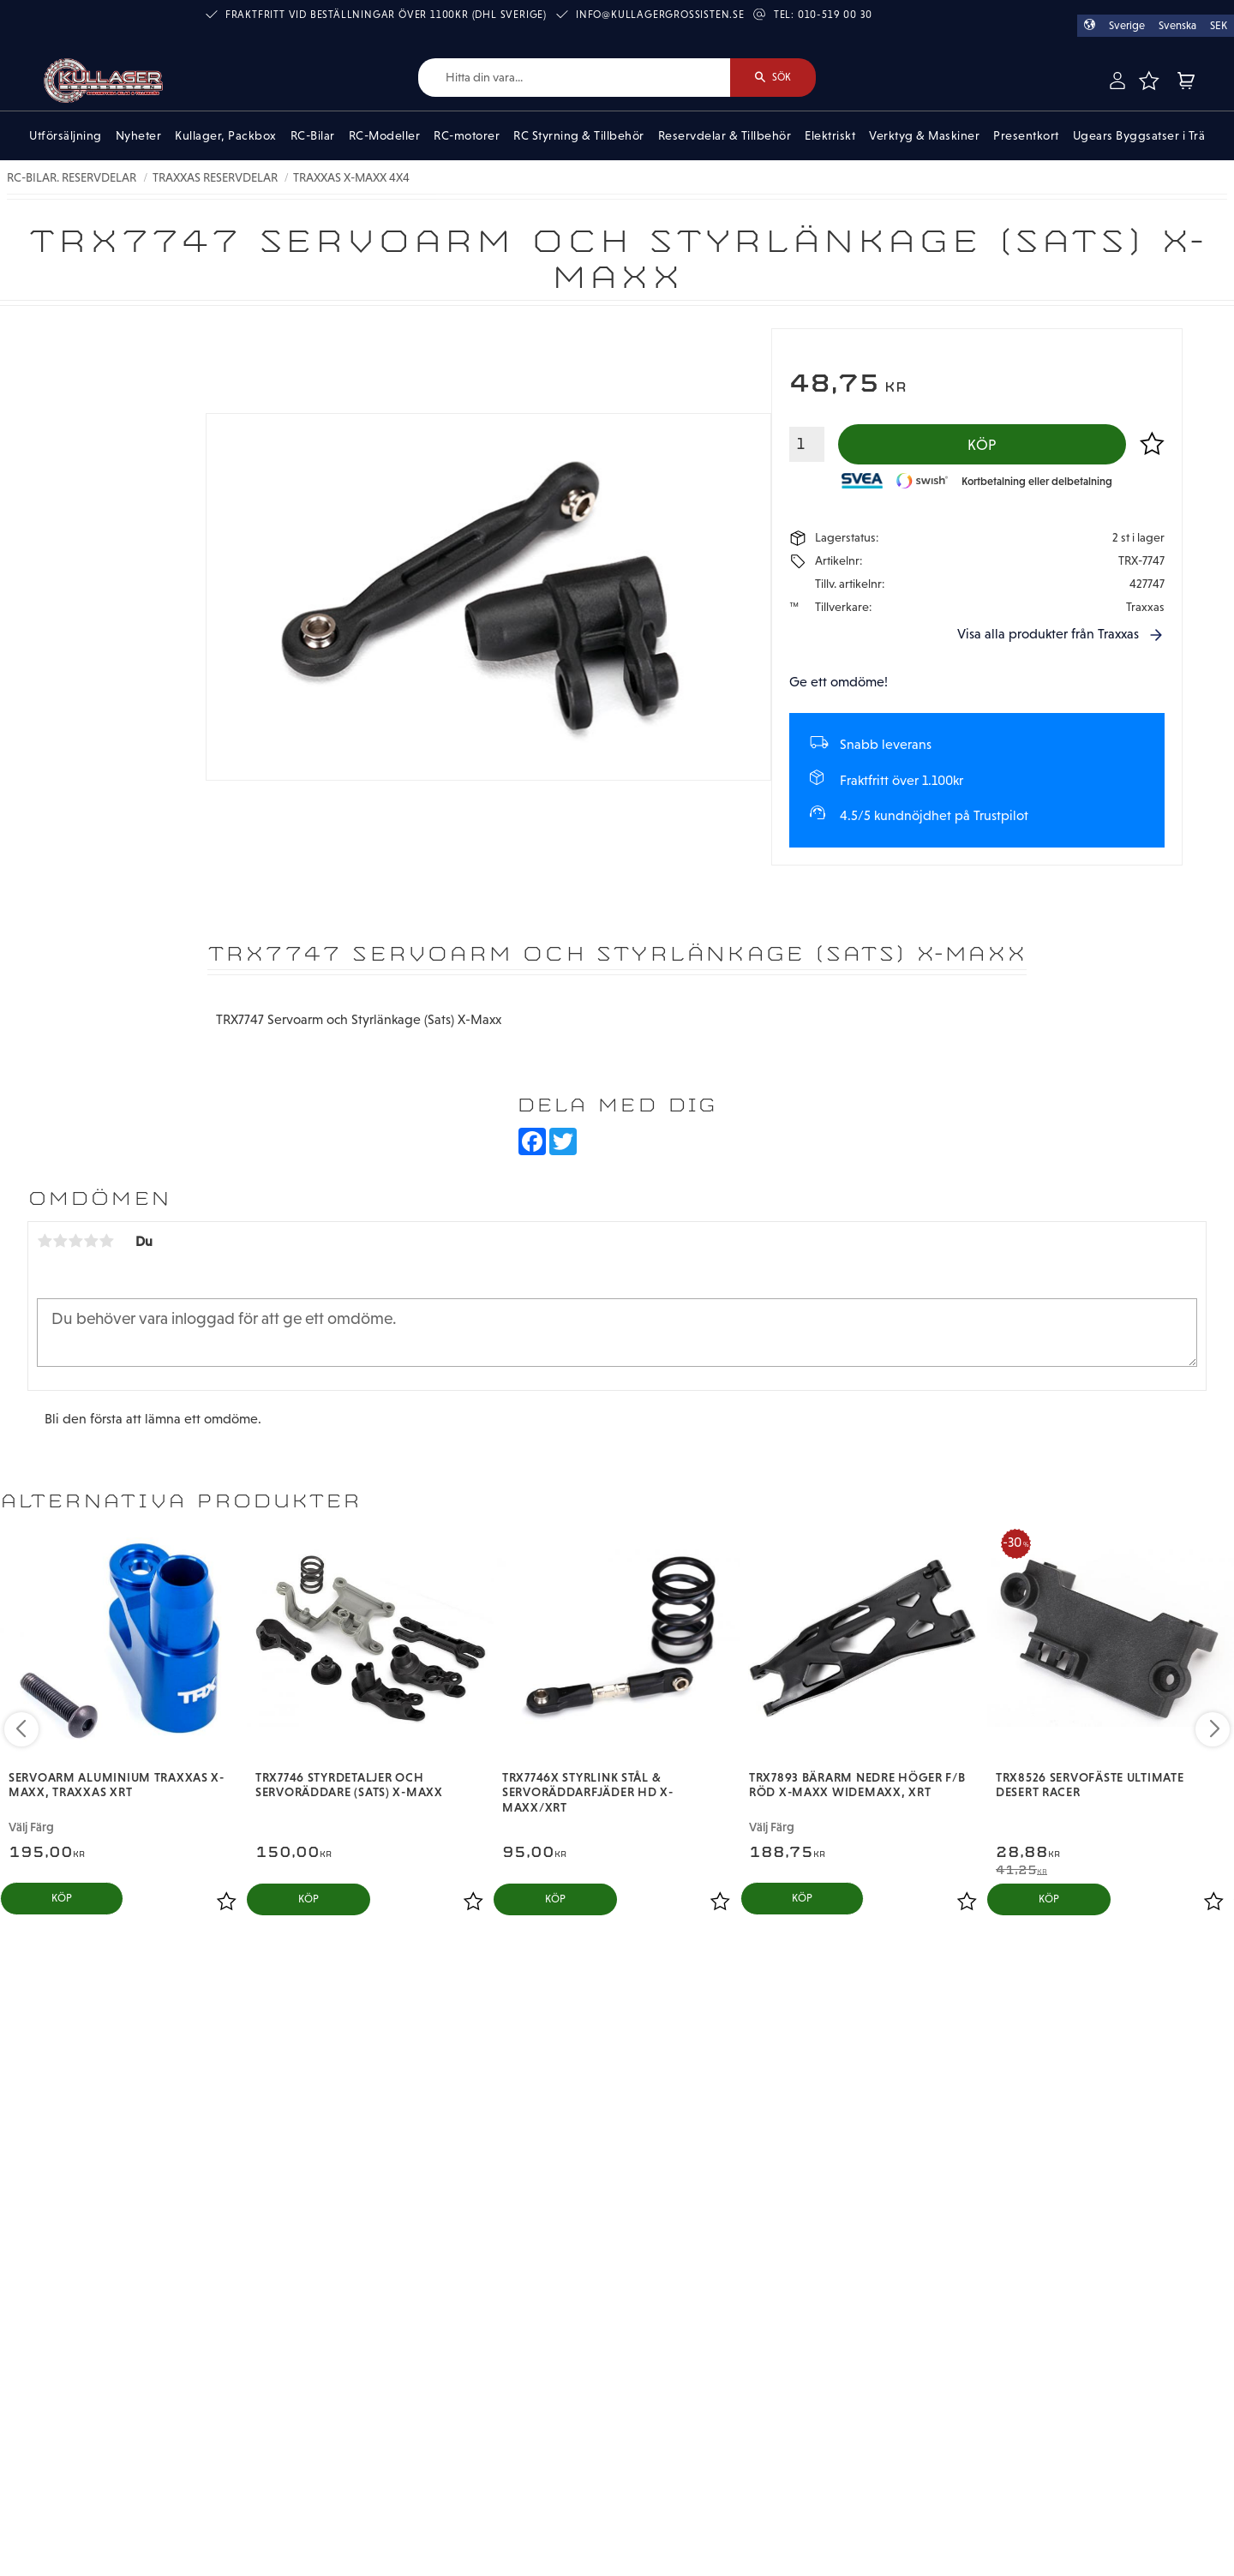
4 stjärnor (91, 1241)
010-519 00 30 (835, 15)
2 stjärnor (60, 1241)
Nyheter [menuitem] (139, 135)
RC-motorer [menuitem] (467, 135)
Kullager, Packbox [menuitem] (226, 135)
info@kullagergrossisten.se (660, 15)
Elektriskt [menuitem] (830, 135)
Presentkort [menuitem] (1026, 135)
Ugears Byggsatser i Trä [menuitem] (1139, 135)
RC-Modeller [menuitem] (385, 135)
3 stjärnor (75, 1241)
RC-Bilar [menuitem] (313, 135)
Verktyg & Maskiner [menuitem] (924, 135)
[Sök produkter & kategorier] (574, 77)
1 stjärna (44, 1241)
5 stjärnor (106, 1241)
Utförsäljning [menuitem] (65, 135)
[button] (1149, 80)
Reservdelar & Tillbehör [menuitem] (725, 135)
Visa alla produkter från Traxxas (1048, 633)
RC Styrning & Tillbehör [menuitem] (578, 135)
